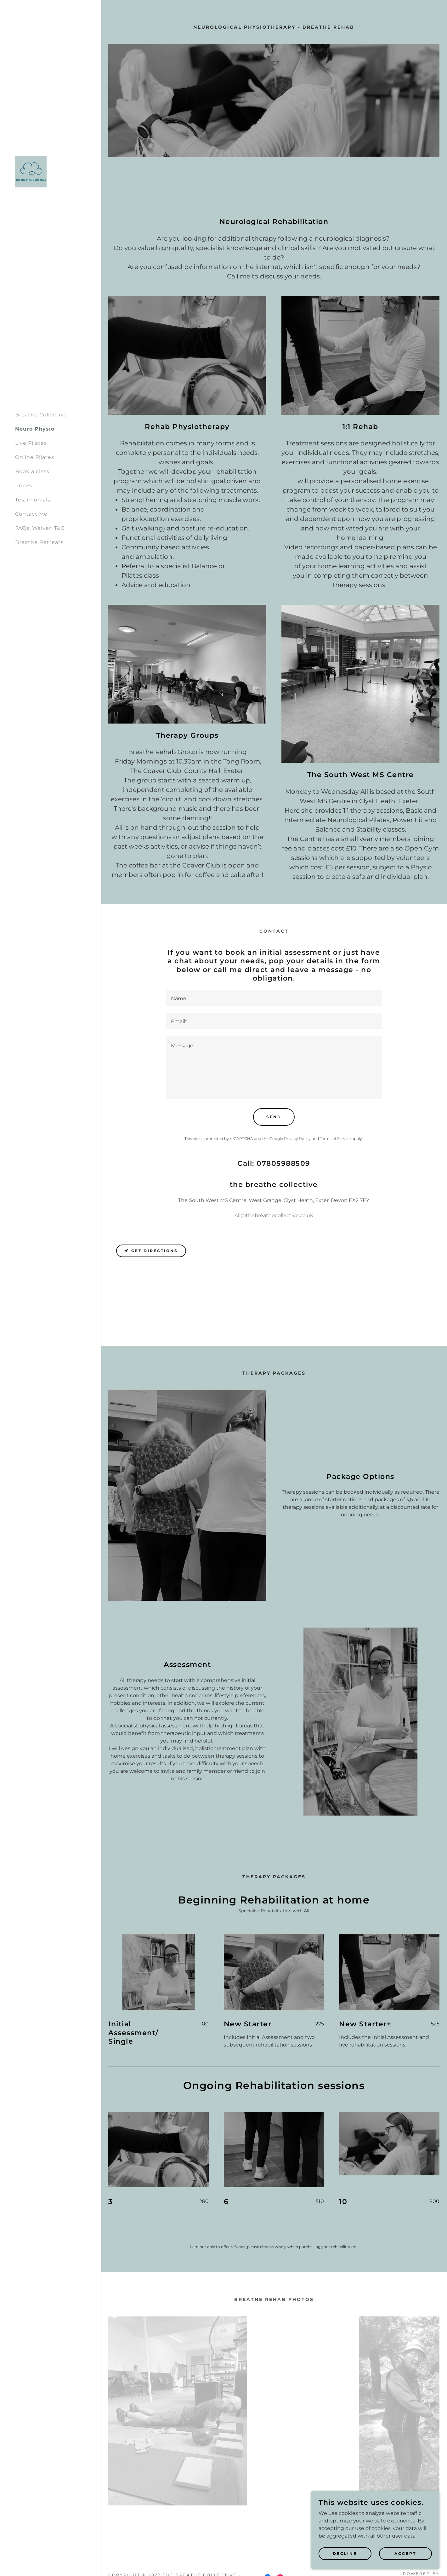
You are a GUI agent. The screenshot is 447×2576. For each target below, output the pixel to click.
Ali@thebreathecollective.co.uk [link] (274, 1215)
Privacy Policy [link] (297, 1138)
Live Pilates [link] (31, 443)
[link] (31, 172)
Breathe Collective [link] (41, 415)
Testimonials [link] (32, 500)
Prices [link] (23, 486)
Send (273, 1116)
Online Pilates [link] (34, 457)
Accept (406, 2553)
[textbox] (274, 998)
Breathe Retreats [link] (39, 542)
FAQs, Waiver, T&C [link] (40, 528)
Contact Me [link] (31, 514)
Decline (347, 2553)
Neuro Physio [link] (34, 429)
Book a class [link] (32, 471)
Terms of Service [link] (335, 1138)
